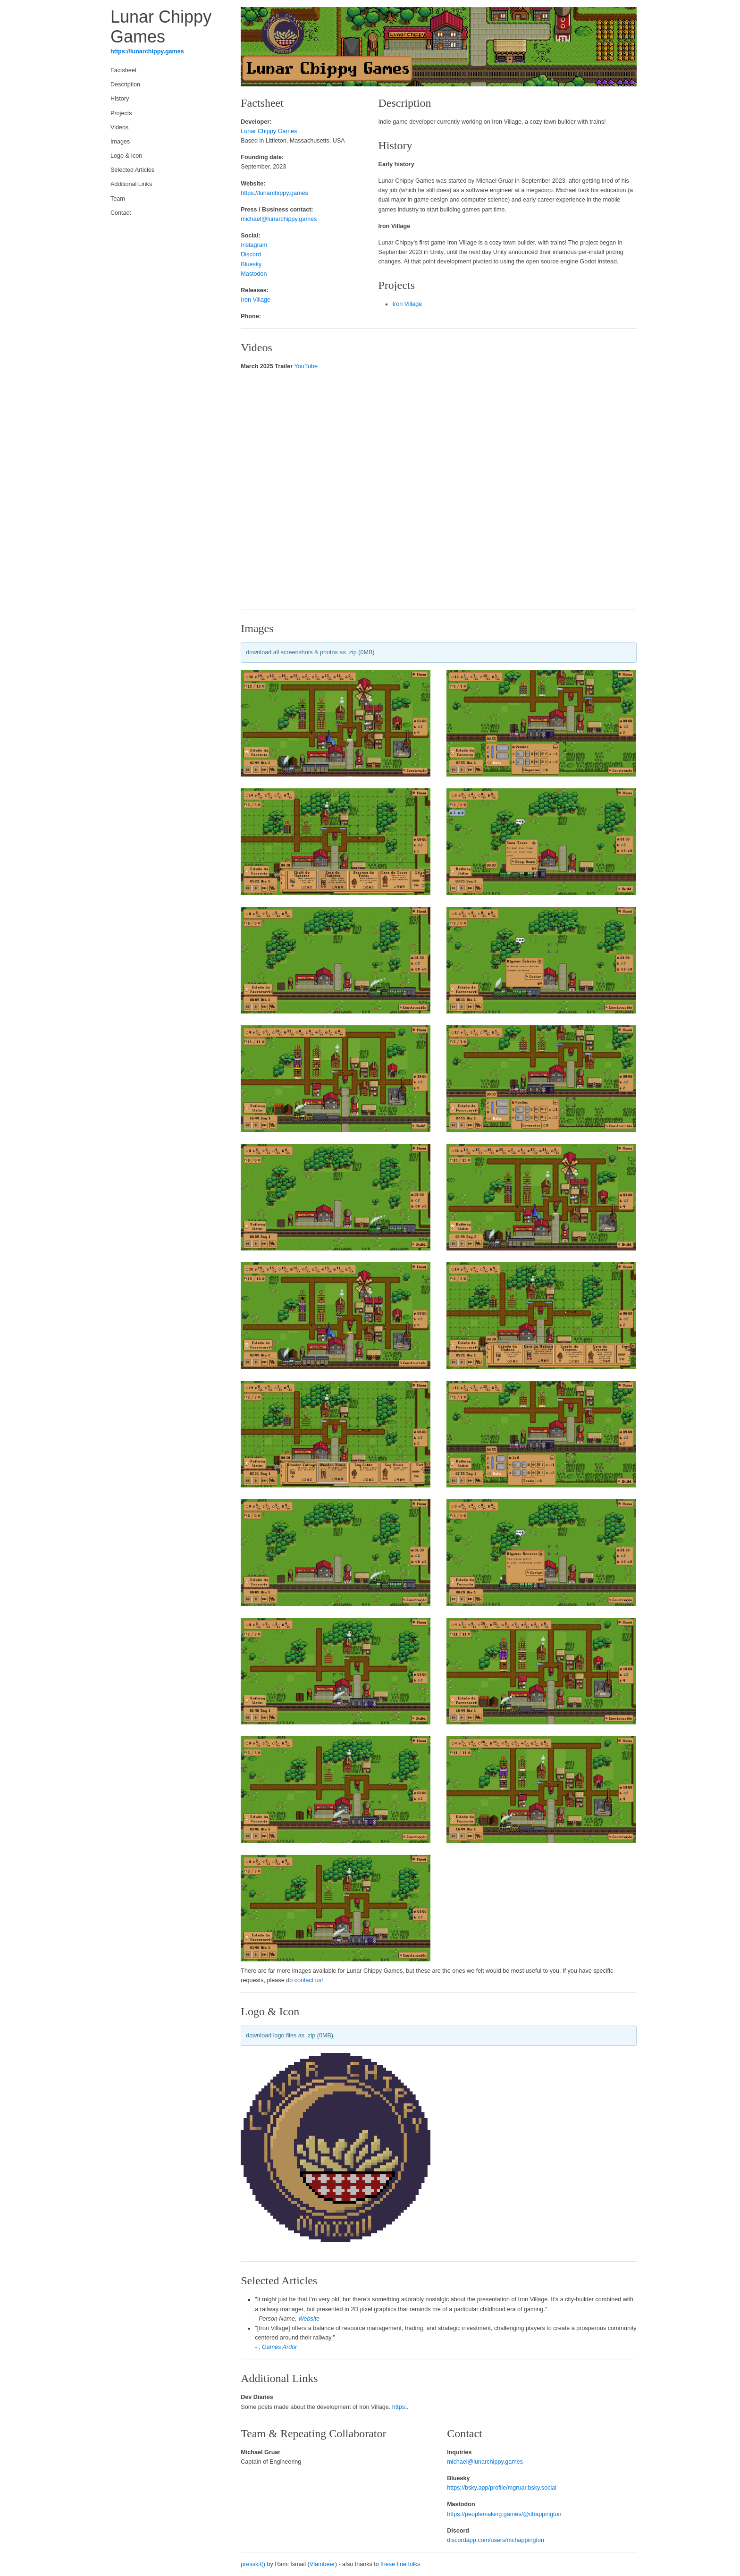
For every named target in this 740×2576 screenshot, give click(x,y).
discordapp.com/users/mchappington (495, 2540)
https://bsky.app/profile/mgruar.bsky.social (501, 2487)
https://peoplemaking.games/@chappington (504, 2514)
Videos (119, 127)
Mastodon (254, 273)
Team (117, 198)
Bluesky (251, 264)
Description (125, 84)
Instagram (254, 245)
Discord (251, 254)
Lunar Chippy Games (269, 131)
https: (399, 2407)
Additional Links (131, 184)
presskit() (253, 2564)
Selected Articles (132, 170)
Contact (120, 213)
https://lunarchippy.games (147, 51)
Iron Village (255, 299)
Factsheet (123, 70)
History (119, 98)
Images (120, 141)
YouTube (306, 366)
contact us (307, 1980)
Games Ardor (279, 2347)
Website (309, 2318)
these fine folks (400, 2564)
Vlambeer (322, 2564)
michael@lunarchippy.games (279, 219)
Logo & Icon (126, 155)
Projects (121, 113)
